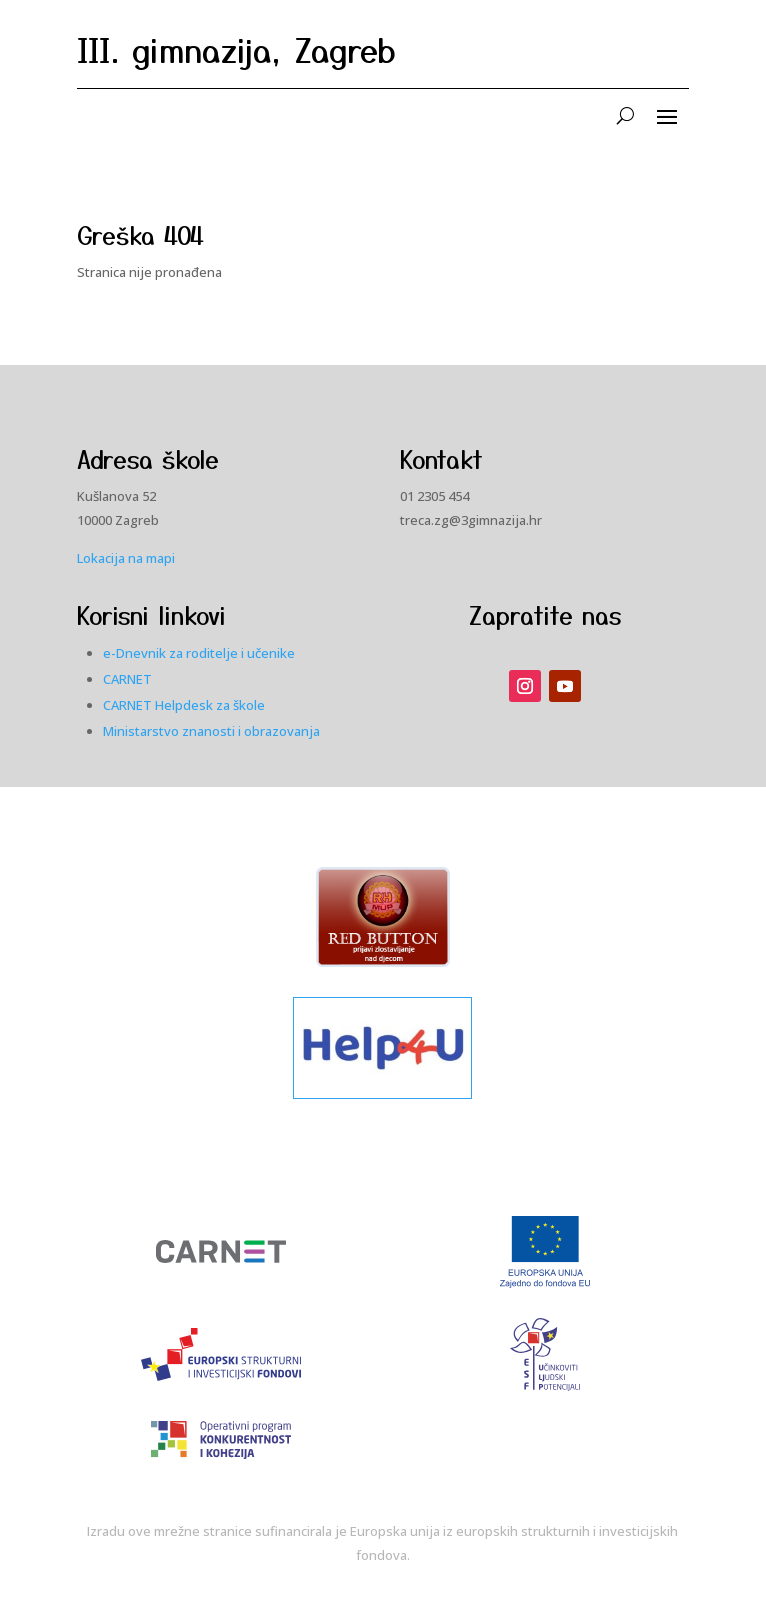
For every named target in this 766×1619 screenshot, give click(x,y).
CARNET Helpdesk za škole (184, 705)
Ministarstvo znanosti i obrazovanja (211, 731)
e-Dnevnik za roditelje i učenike (199, 653)
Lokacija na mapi (126, 558)
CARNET (127, 679)
